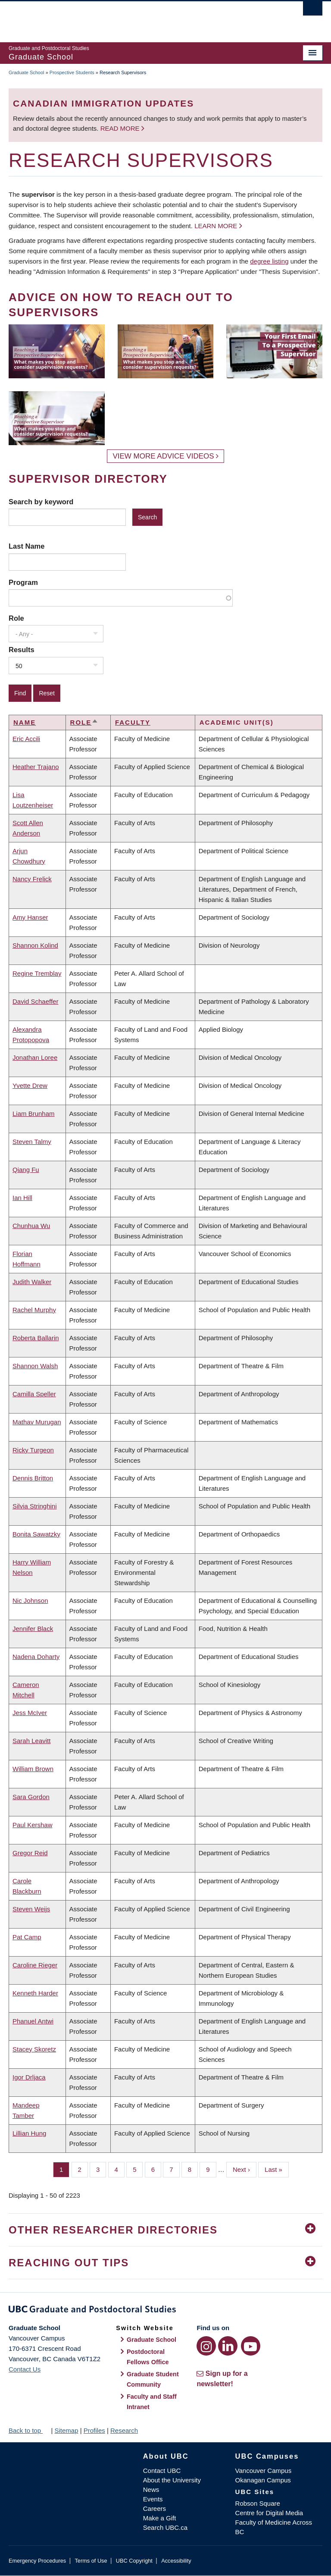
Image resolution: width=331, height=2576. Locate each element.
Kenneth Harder (35, 1993)
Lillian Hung (29, 2133)
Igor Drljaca (29, 2077)
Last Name (26, 546)
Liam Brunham (33, 1113)
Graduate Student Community (153, 2379)
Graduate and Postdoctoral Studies (165, 2311)
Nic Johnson (30, 1600)
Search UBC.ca (165, 2527)
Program (23, 582)
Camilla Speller (34, 1394)
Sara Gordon (31, 1796)
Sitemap (66, 2430)
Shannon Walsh (35, 1366)
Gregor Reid (30, 1853)
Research (124, 2430)
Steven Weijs (31, 1909)
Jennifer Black (32, 1628)
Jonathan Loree (34, 1057)
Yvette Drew (29, 1085)
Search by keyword (41, 502)
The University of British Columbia (142, 17)
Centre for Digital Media (269, 2512)
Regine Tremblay (36, 973)
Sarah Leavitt (31, 1740)
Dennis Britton (32, 1478)
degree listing (269, 261)
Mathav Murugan (36, 1422)
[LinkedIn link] (227, 2346)
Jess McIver (29, 1712)
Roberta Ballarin (35, 1337)
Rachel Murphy (34, 1309)
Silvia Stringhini (34, 1506)
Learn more (215, 225)
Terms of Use (91, 2560)
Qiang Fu (25, 1169)
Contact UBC (162, 2470)
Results (21, 649)
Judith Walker (31, 1281)
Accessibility (176, 2560)
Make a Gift (159, 2518)
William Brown (32, 1768)
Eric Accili (26, 738)
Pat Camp (26, 1937)
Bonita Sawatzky (36, 1534)
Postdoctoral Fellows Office (148, 2357)
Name (24, 722)
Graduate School (26, 72)
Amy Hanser (30, 917)
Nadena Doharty (35, 1656)
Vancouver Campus (263, 2470)
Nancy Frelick (32, 879)
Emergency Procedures (37, 2560)
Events (153, 2499)
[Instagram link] (206, 2346)
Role (16, 618)
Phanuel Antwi (32, 2021)
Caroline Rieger (34, 1965)
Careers (154, 2508)
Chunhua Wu (31, 1225)
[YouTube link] (250, 2346)
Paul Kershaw (32, 1824)
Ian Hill (22, 1197)
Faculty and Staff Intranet (152, 2401)
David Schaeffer (35, 1001)
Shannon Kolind (35, 945)
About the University (172, 2480)
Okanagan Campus (263, 2480)
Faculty (132, 722)
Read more (120, 128)
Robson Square (257, 2503)
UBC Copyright (134, 2560)
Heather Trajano (35, 766)
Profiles (94, 2430)
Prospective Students (72, 72)
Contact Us (25, 2369)
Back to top (29, 2430)
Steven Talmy (31, 1141)
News (151, 2489)
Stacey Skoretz (34, 2049)
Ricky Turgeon (33, 1450)
